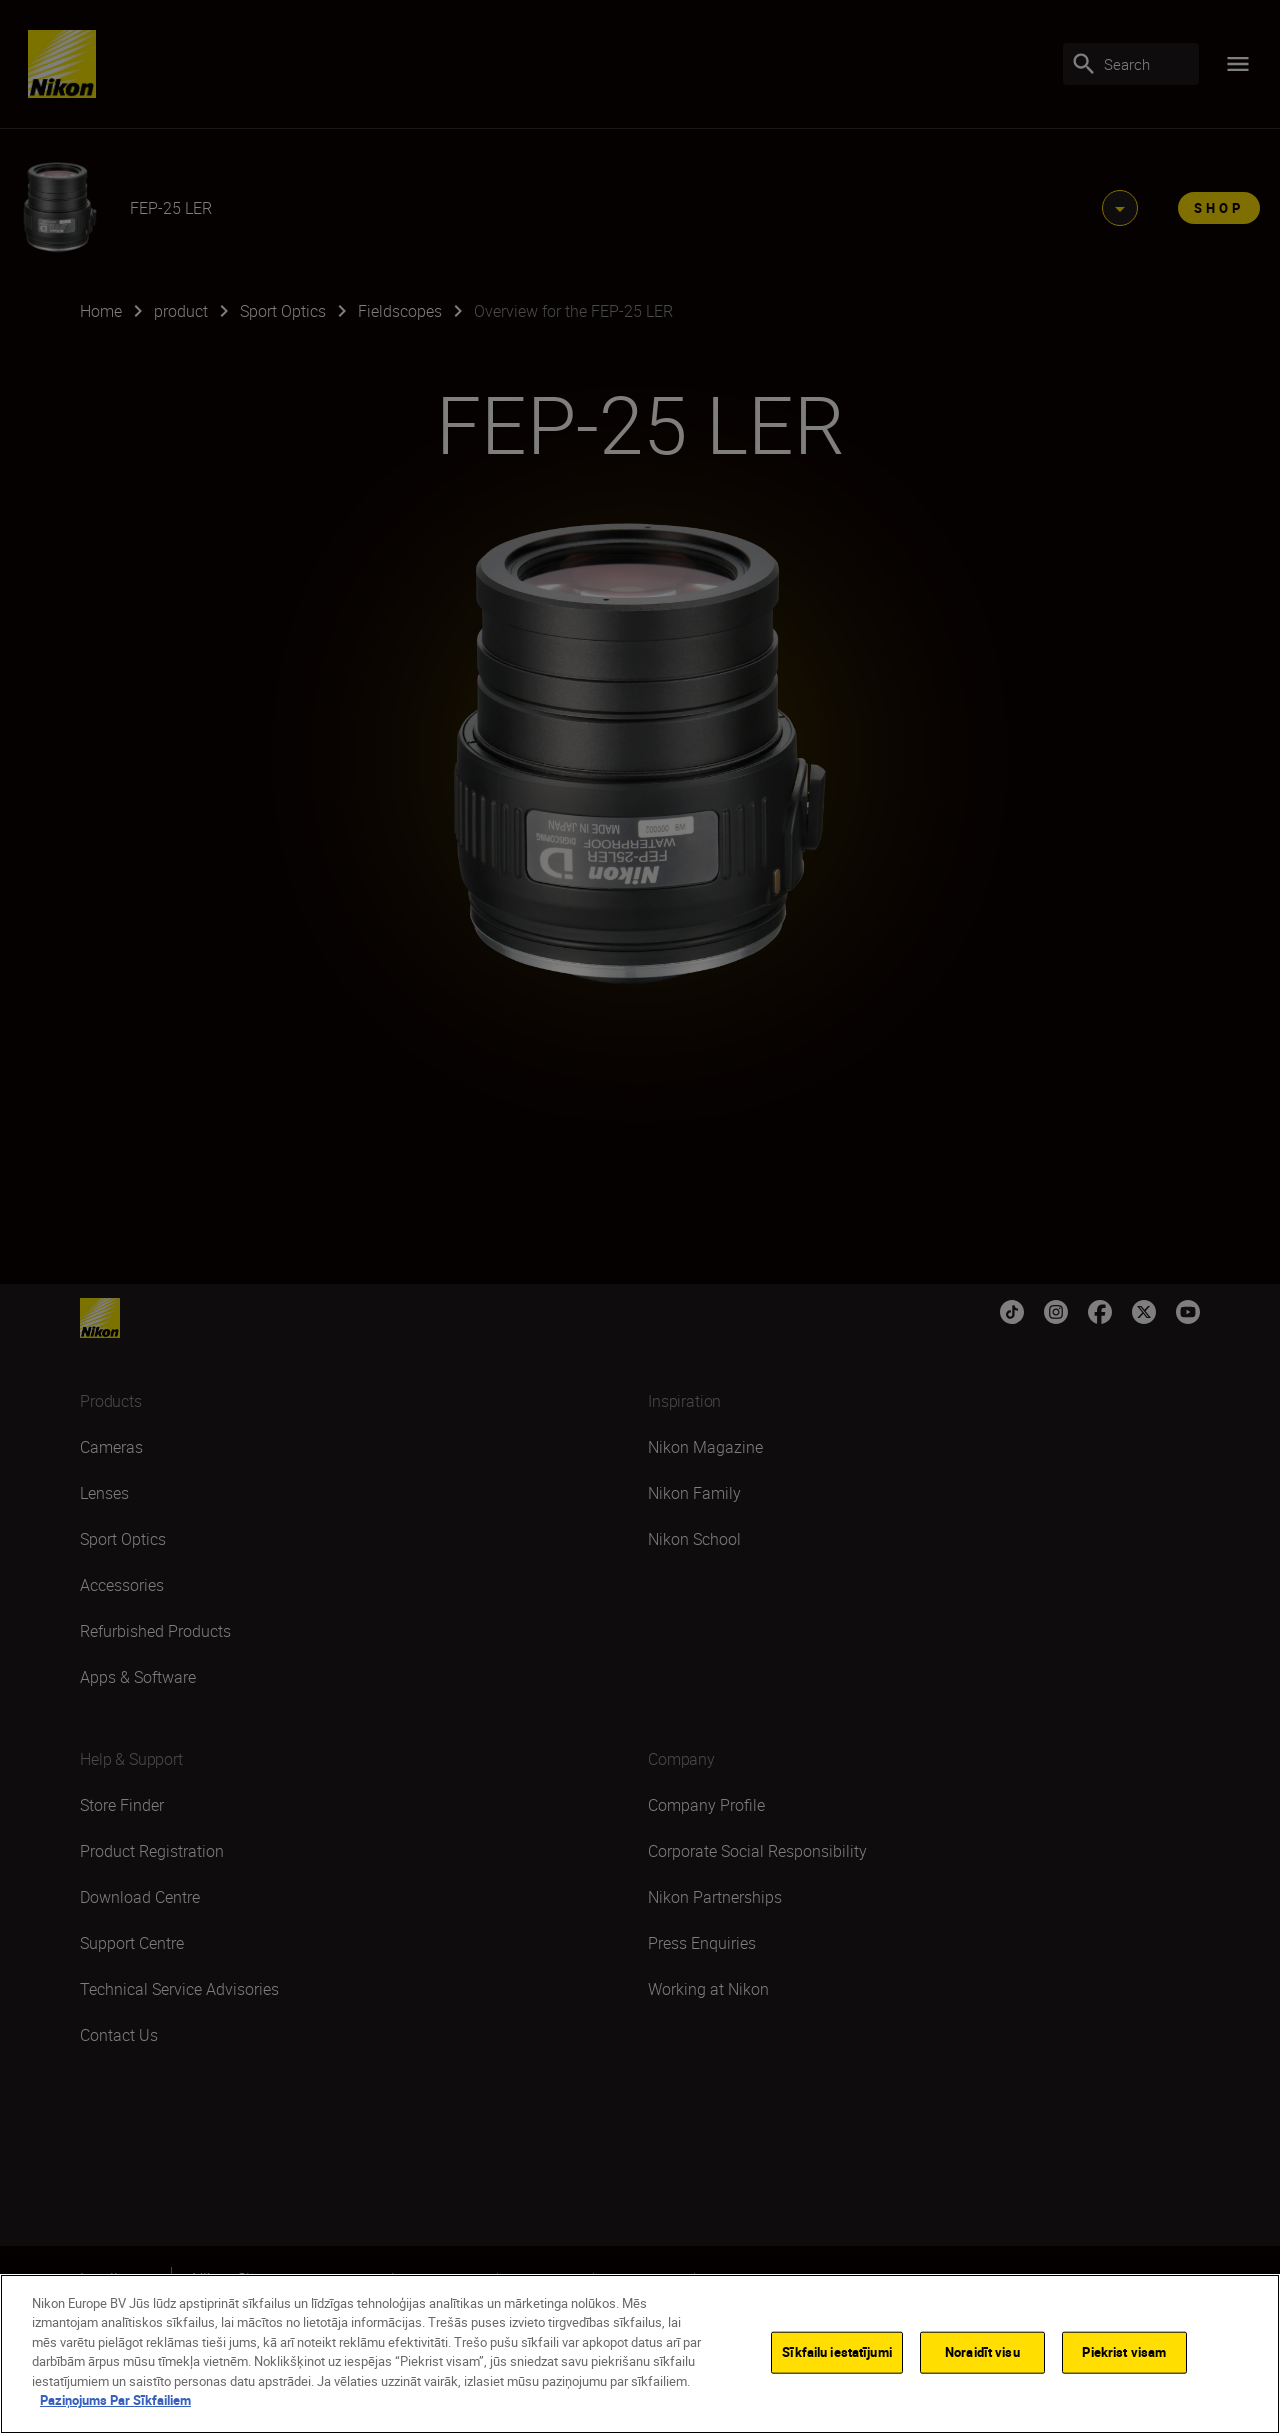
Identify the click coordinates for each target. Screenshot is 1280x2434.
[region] (640, 2354)
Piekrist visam (1124, 2352)
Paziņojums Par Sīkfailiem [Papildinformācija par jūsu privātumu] (115, 2400)
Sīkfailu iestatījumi (837, 2352)
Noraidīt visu (982, 2352)
